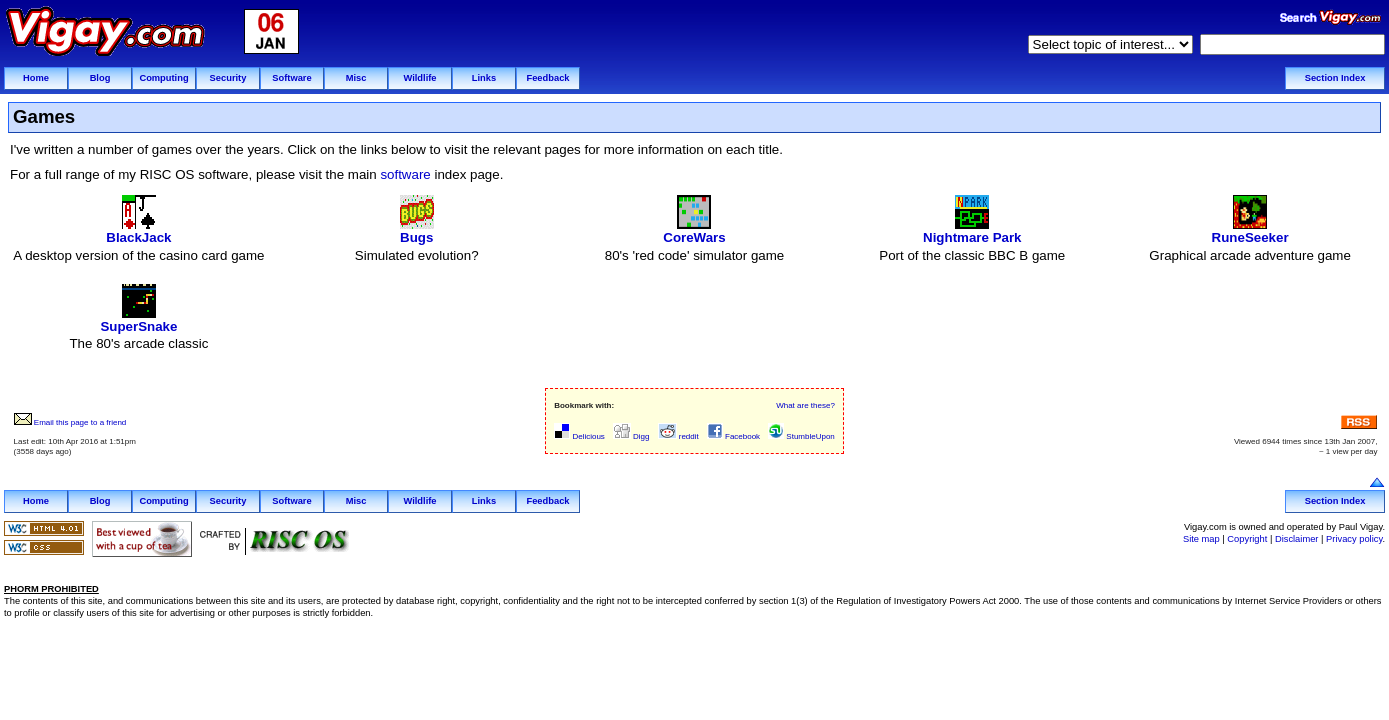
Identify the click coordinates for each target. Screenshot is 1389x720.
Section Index (1335, 78)
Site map (1201, 539)
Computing (163, 78)
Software (291, 78)
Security (228, 78)
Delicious (579, 436)
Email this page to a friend (70, 422)
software (405, 174)
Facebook (733, 436)
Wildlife (419, 78)
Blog (100, 78)
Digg (631, 436)
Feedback (547, 78)
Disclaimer (1297, 539)
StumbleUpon (801, 436)
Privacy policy (1354, 539)
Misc (356, 78)
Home (36, 78)
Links (484, 78)
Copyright (1247, 539)
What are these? (805, 405)
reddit (678, 436)
